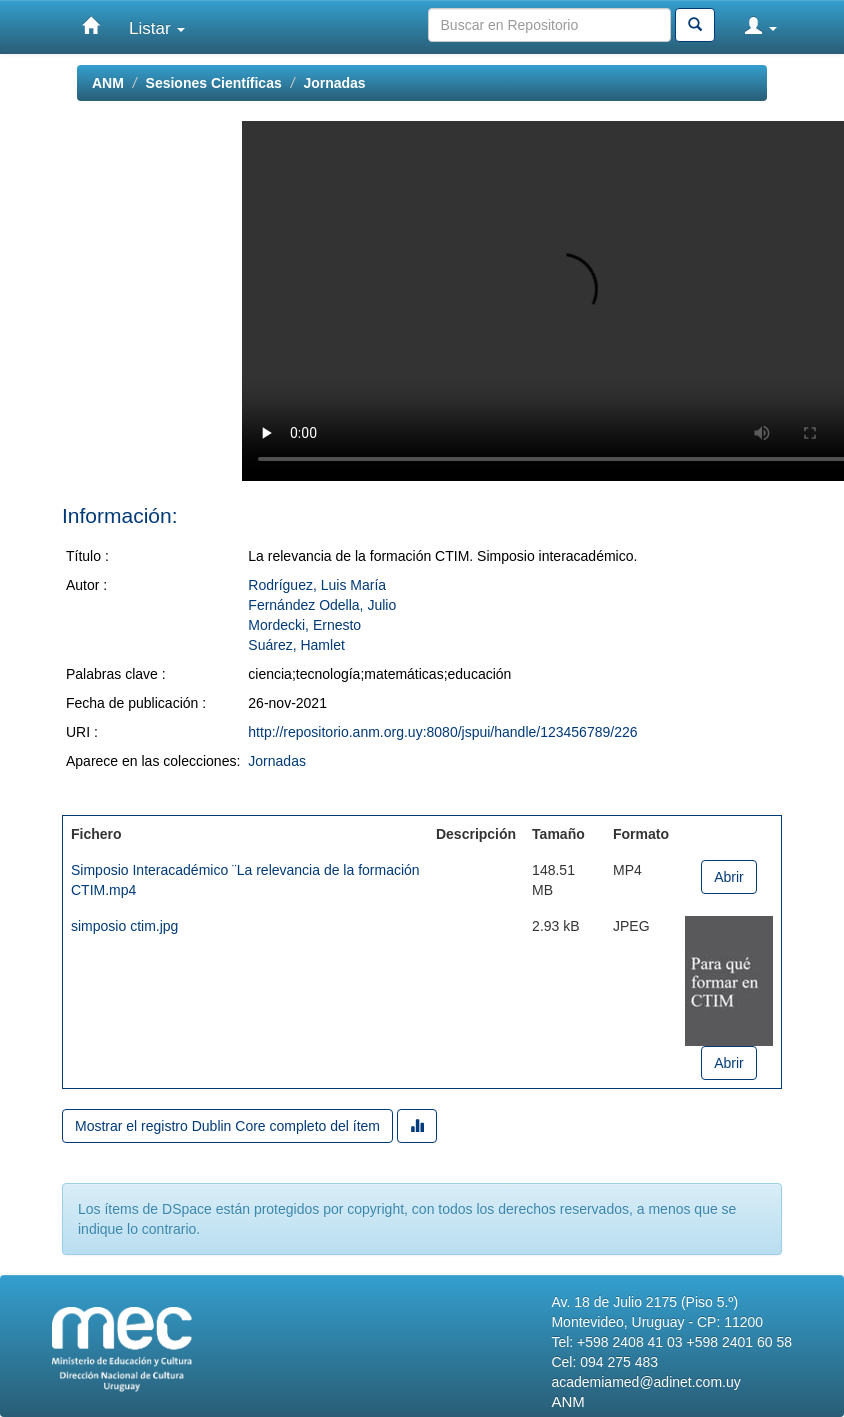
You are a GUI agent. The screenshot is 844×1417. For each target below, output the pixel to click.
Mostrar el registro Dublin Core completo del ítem (227, 1126)
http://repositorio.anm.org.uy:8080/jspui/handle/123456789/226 (442, 732)
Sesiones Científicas (214, 83)
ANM (108, 83)
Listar (157, 28)
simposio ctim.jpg (124, 926)
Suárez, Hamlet (296, 645)
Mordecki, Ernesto (304, 625)
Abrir (729, 877)
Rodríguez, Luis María (317, 585)
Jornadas (334, 83)
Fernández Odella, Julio (322, 605)
